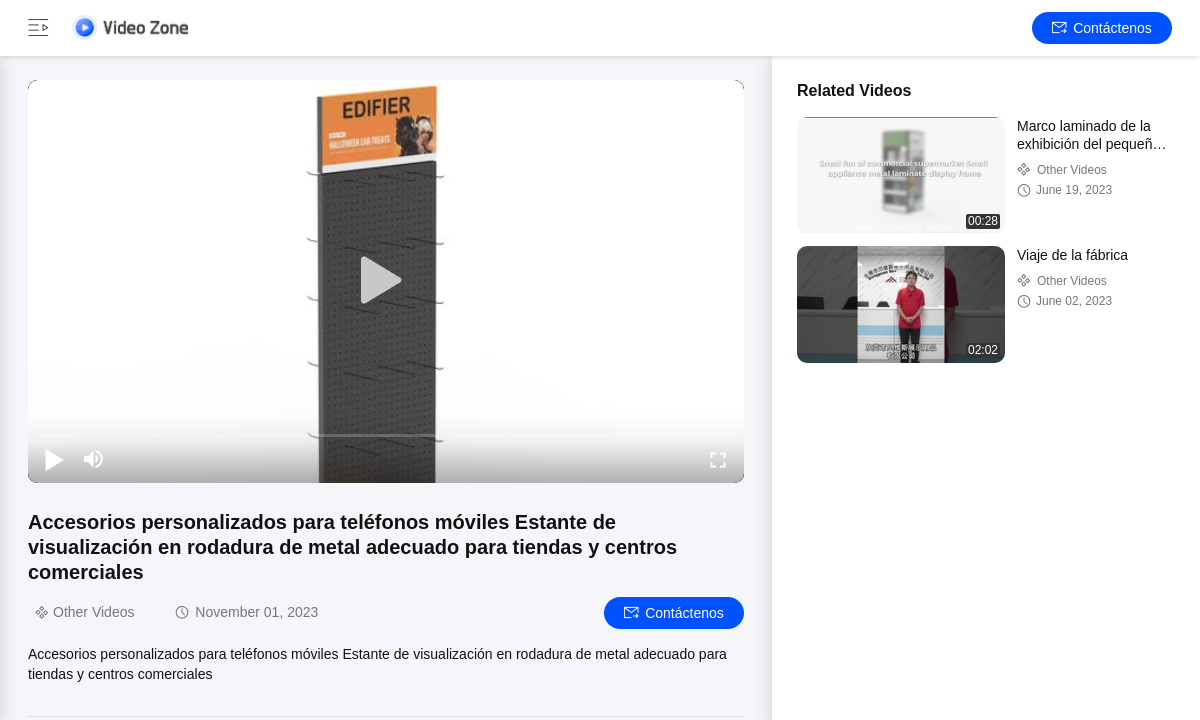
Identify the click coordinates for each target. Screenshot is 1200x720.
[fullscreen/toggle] (718, 459)
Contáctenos (1102, 28)
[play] (386, 281)
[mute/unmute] (94, 459)
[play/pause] (54, 459)
